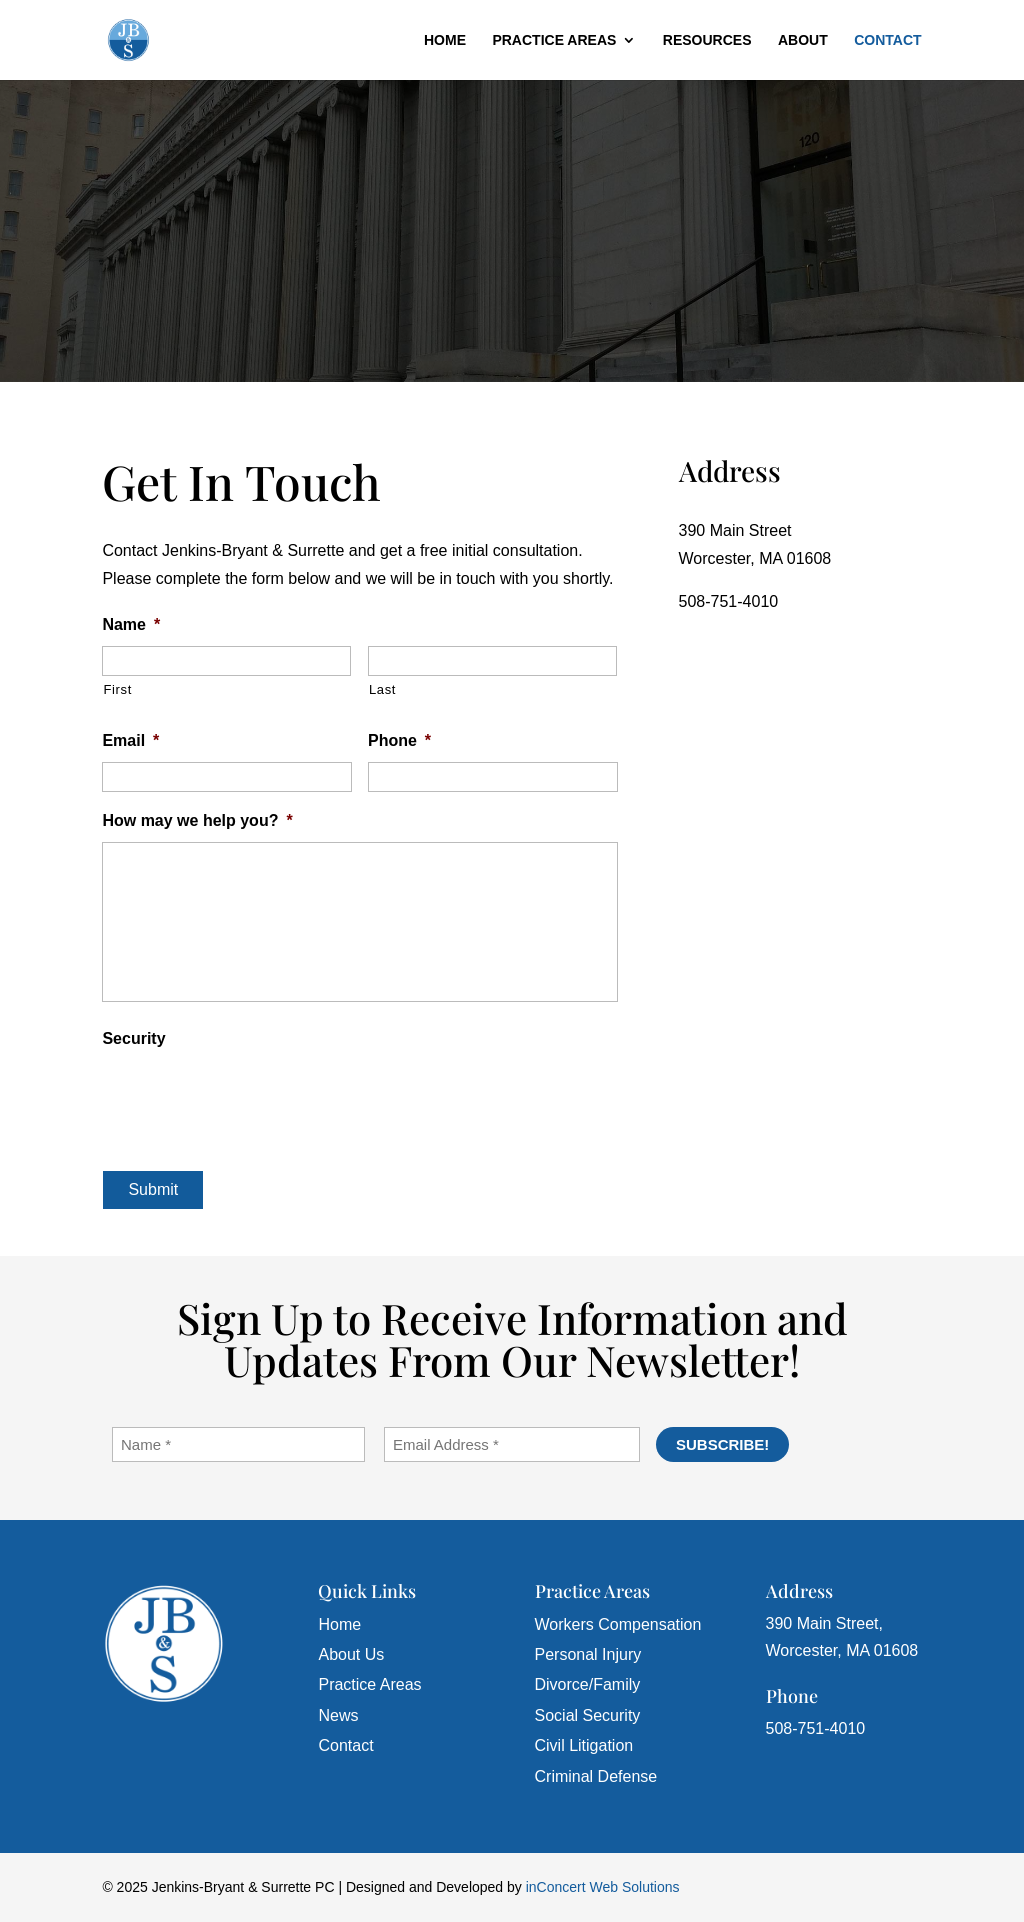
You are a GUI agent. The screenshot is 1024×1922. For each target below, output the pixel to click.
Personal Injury (588, 1654)
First (117, 689)
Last (382, 689)
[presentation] (254, 1099)
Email (130, 740)
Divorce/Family (588, 1684)
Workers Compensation (618, 1624)
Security (133, 1038)
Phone (399, 740)
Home (445, 40)
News (338, 1715)
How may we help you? (197, 820)
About (803, 40)
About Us (351, 1654)
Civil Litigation (584, 1745)
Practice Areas (554, 40)
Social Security (588, 1715)
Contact (887, 40)
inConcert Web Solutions (603, 1887)
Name (131, 624)
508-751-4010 (729, 601)
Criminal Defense (596, 1776)
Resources (707, 40)
